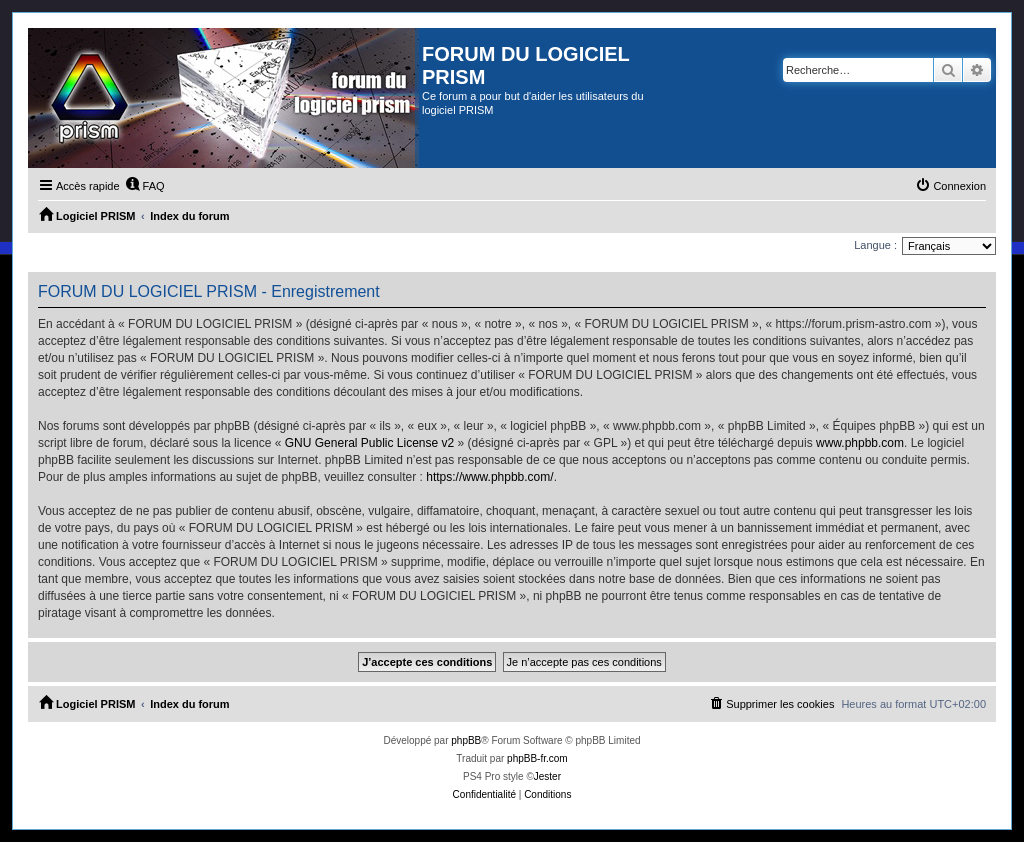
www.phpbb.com (860, 443)
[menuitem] (145, 186)
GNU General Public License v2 (369, 443)
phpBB (466, 740)
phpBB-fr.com (537, 758)
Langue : (875, 245)
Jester (547, 776)
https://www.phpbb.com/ (489, 477)
